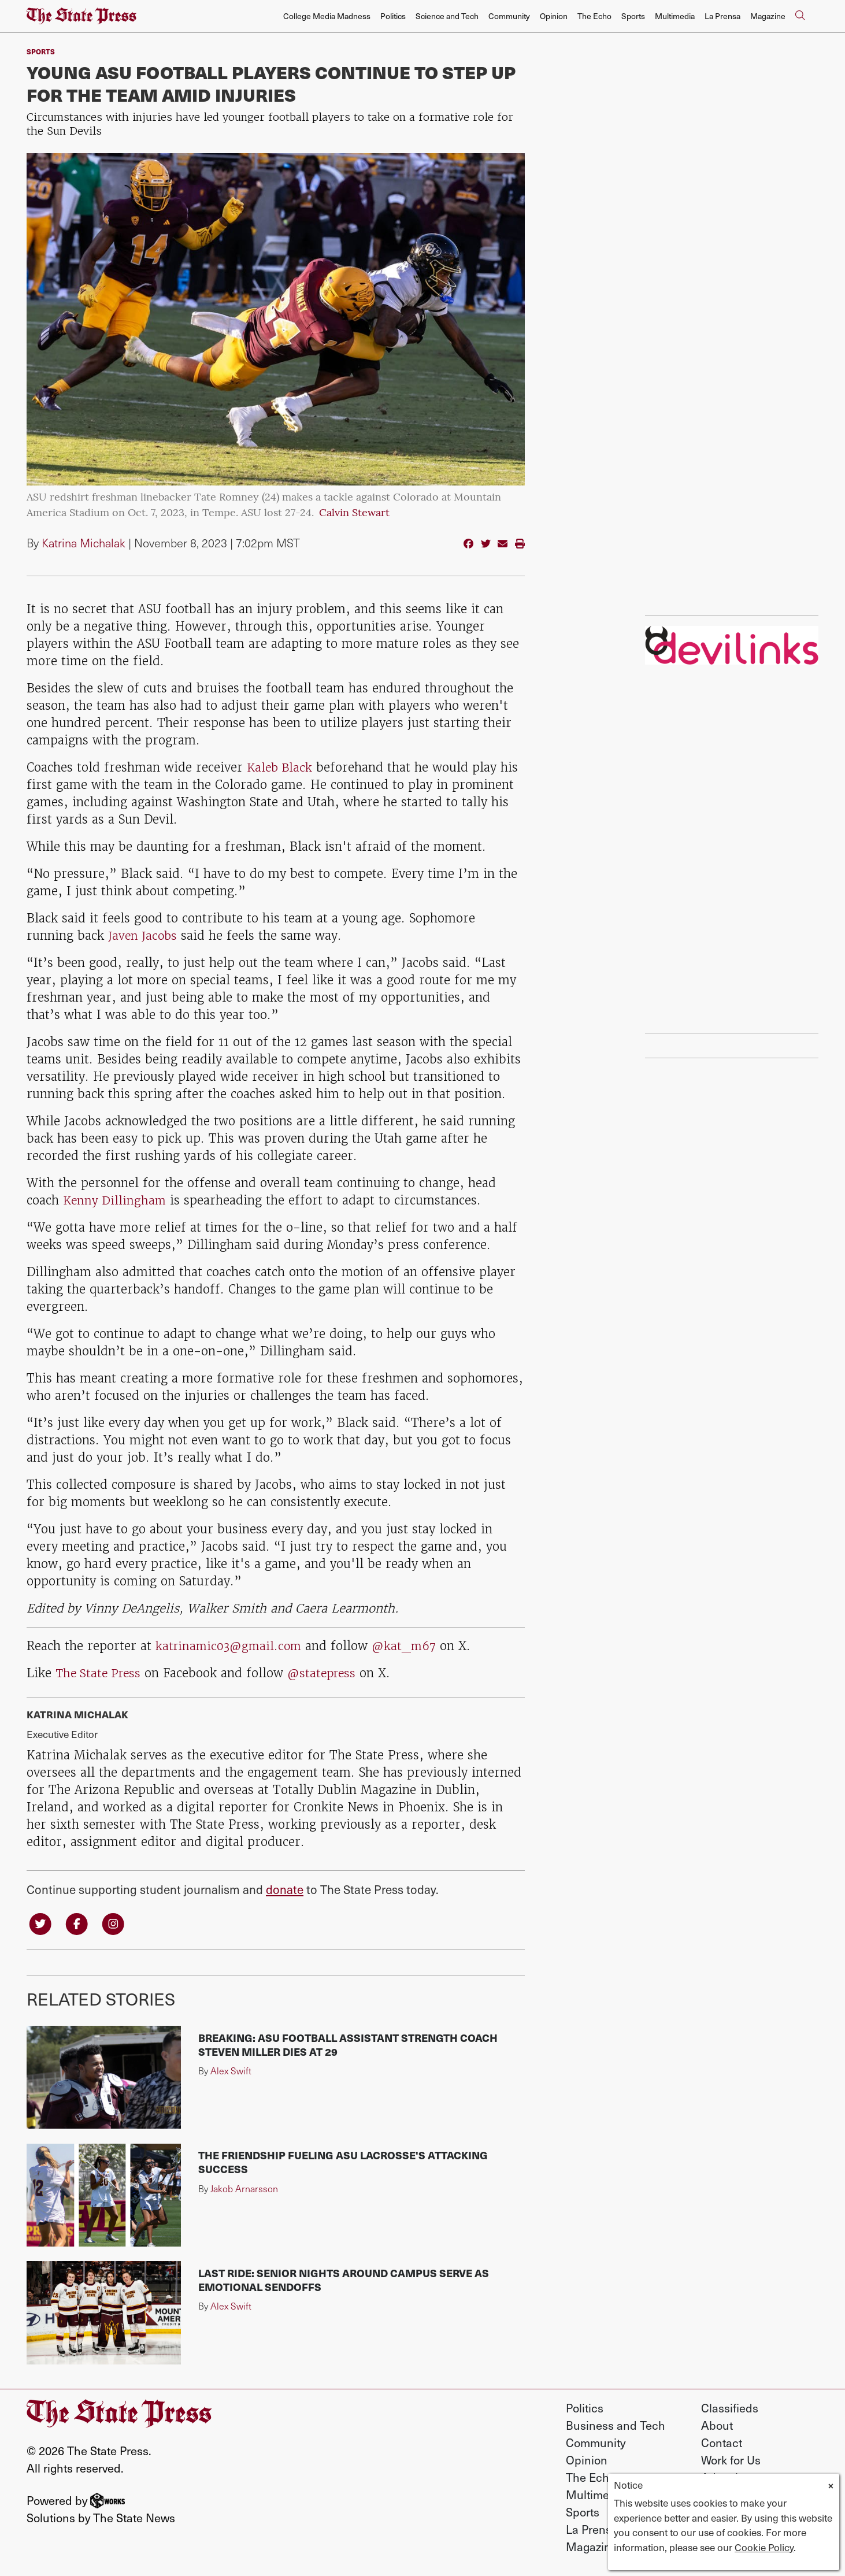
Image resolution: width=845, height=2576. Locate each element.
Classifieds (729, 2409)
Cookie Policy (764, 2547)
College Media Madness (326, 16)
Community (509, 16)
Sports (633, 16)
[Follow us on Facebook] (79, 1923)
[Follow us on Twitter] (41, 1923)
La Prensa (722, 16)
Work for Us (731, 2461)
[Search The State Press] (800, 16)
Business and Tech (615, 2426)
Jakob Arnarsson (244, 2190)
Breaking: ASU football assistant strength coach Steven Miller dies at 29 (348, 2046)
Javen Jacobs (144, 935)
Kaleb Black (281, 767)
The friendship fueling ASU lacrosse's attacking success (343, 2163)
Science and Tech (447, 16)
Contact (721, 2443)
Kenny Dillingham (115, 1200)
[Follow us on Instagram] (116, 1923)
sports (41, 51)
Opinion (554, 16)
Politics (393, 16)
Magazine (767, 16)
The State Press (100, 1673)
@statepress (328, 1673)
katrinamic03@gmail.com (230, 1646)
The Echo (594, 16)
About (717, 2426)
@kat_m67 (409, 1646)
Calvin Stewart (354, 513)
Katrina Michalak (83, 543)
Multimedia (675, 16)
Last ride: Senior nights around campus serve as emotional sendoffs (343, 2281)
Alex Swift (230, 2072)
